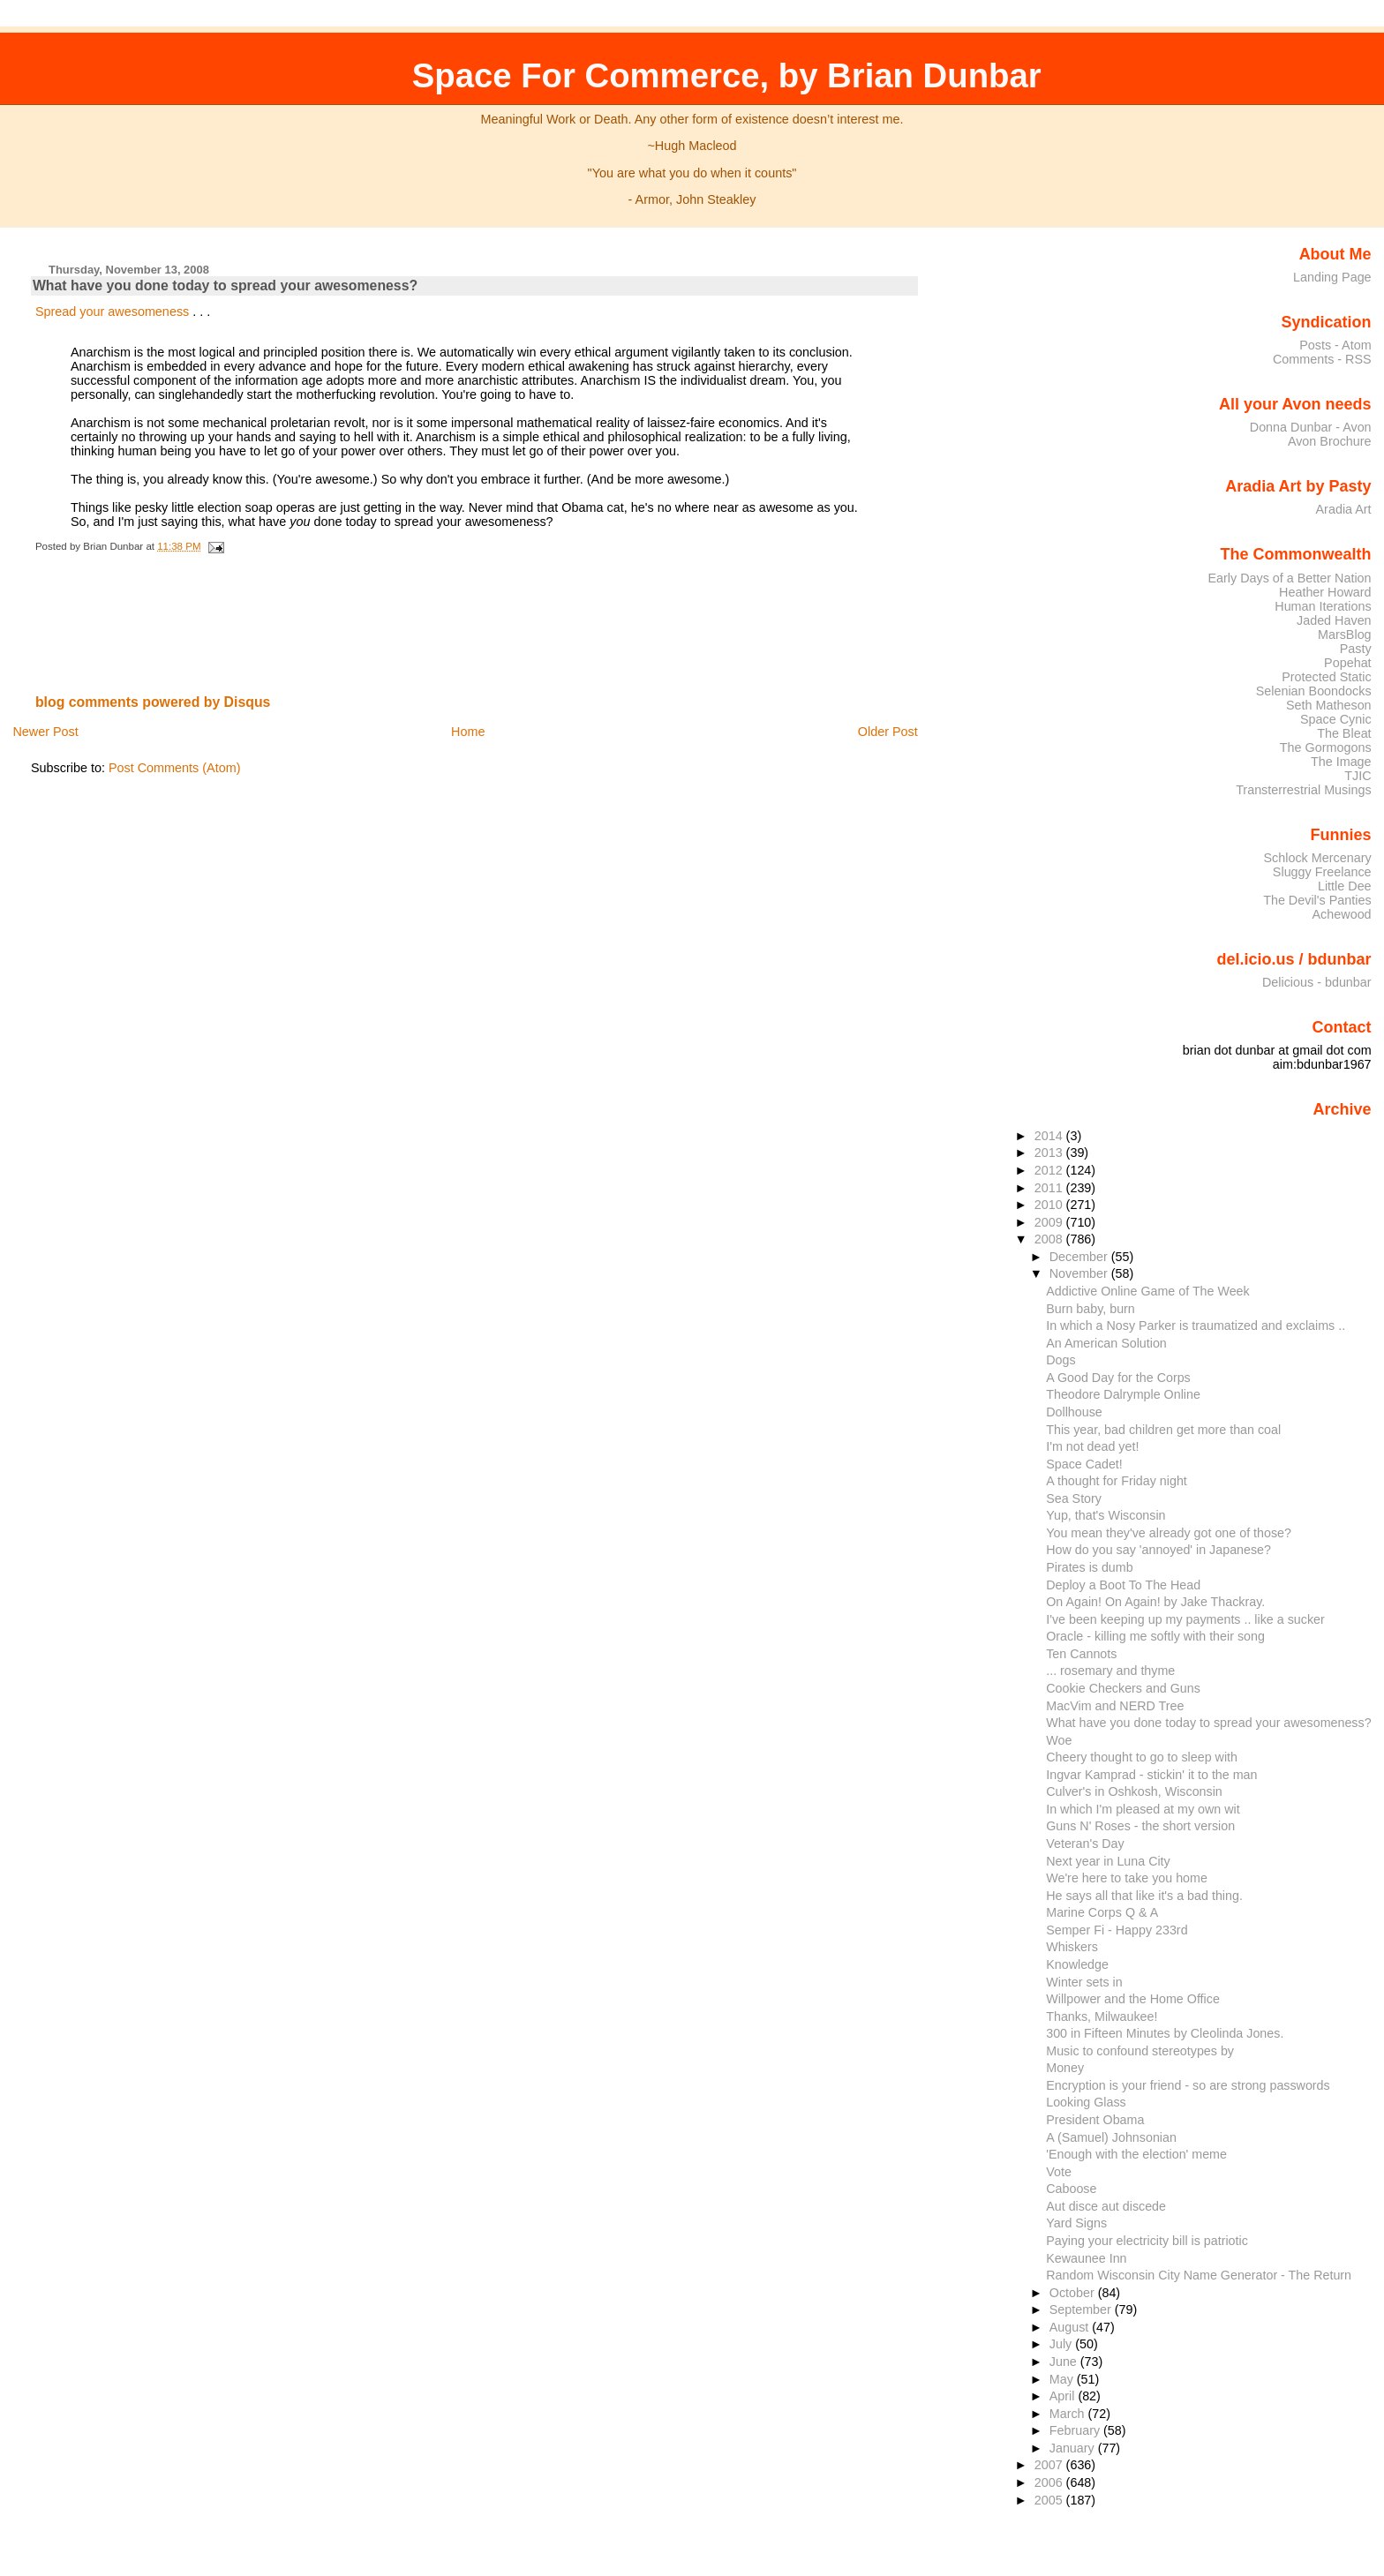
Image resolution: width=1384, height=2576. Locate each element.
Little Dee (1345, 886)
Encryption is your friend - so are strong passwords (1187, 2085)
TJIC (1357, 776)
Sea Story (1074, 1498)
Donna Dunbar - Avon (1311, 427)
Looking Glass (1086, 2102)
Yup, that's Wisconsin (1105, 1515)
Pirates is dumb (1089, 1567)
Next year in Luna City (1108, 1861)
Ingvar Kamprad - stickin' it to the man (1151, 1775)
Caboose (1071, 2189)
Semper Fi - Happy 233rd (1116, 1930)
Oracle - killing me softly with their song (1155, 1636)
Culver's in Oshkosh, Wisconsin (1134, 1791)
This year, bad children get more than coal (1163, 1430)
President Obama (1095, 2120)
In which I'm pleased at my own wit (1142, 1809)
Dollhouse (1074, 1412)
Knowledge (1077, 1964)
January (1073, 2448)
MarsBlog (1345, 634)
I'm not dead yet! (1092, 1446)
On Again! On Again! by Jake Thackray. (1155, 1602)
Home (468, 732)
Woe (1059, 1740)
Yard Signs (1076, 2223)
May (1063, 2379)
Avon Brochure (1330, 441)
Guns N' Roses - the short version (1140, 1826)
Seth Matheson (1329, 705)
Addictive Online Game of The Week (1147, 1291)
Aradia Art (1344, 509)
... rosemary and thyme (1110, 1671)
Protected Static (1326, 677)
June (1064, 2361)
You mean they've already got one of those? (1168, 1533)
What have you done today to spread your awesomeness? (225, 285)
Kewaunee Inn (1086, 2258)
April (1064, 2396)
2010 (1050, 1205)
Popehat (1348, 663)
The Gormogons (1326, 747)
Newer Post (45, 732)
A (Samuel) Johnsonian (1111, 2137)
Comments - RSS (1322, 359)
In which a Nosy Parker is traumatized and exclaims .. (1195, 1325)
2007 (1050, 2465)
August (1071, 2327)
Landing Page (1332, 277)
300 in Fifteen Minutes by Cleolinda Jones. (1164, 2033)
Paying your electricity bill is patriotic (1147, 2241)
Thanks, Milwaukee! (1101, 2016)
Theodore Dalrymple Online (1123, 1394)
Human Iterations (1323, 606)
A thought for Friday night (1116, 1481)
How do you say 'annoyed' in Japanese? (1158, 1550)
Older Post (888, 732)
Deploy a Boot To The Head (1123, 1585)
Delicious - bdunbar (1317, 982)
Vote (1059, 2172)
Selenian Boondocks (1314, 691)
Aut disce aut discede (1106, 2206)
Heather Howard (1325, 592)
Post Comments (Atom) (175, 768)
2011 (1050, 1188)
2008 (1050, 1239)
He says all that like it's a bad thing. (1144, 1896)
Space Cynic (1336, 719)
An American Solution (1106, 1343)
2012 (1050, 1170)
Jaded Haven (1334, 620)
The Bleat (1344, 733)
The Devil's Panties (1317, 900)
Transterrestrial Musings (1303, 790)
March (1068, 2414)
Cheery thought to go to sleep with (1141, 1757)
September (1082, 2309)
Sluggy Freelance (1322, 872)
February (1076, 2430)
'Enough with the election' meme (1136, 2154)
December (1080, 1257)
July (1062, 2344)
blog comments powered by (153, 702)
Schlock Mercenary (1318, 858)
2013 (1050, 1152)
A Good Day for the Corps (1118, 1378)
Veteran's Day (1085, 1843)
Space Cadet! (1084, 1464)
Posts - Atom (1335, 345)
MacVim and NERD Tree (1115, 1706)
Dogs (1060, 1360)
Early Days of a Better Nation (1289, 578)
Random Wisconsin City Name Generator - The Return (1198, 2275)
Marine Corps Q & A (1102, 1912)
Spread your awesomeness (113, 311)
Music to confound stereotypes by (1140, 2051)
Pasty (1356, 649)
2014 (1050, 1136)
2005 (1050, 2500)
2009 (1050, 1222)
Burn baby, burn (1090, 1309)
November (1080, 1273)
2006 (1050, 2482)
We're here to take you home (1126, 1878)
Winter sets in (1084, 1982)
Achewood (1342, 914)
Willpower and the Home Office (1133, 1999)
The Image (1341, 762)
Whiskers (1072, 1947)
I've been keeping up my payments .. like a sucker (1185, 1619)
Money (1065, 2068)
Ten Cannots (1081, 1654)
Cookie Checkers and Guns (1123, 1688)
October (1073, 2293)
